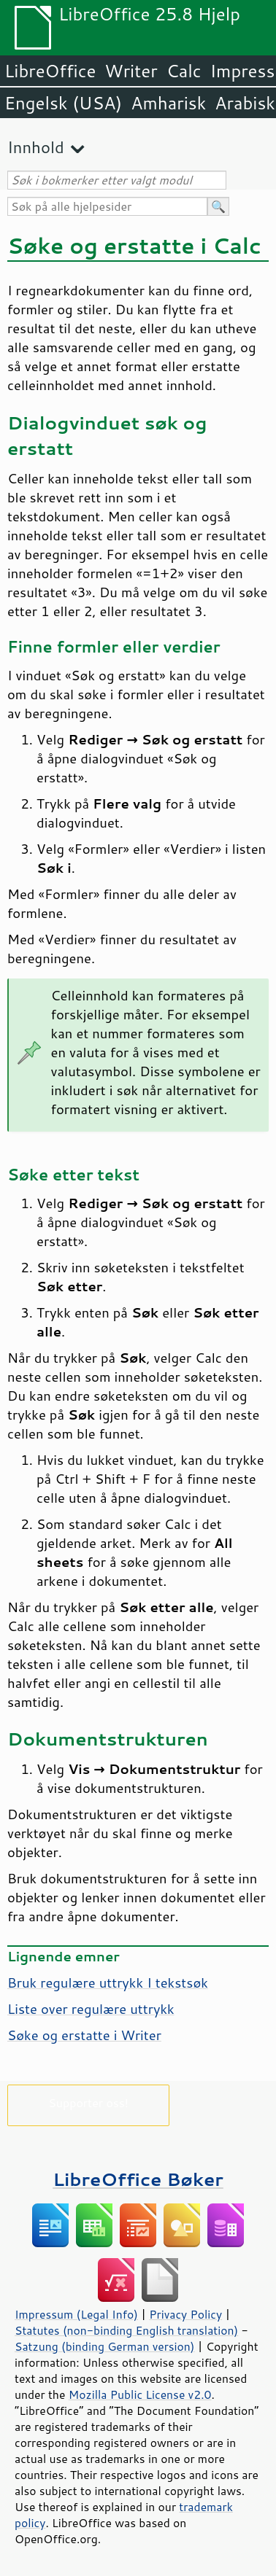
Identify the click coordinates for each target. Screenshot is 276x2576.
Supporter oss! (88, 2102)
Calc (184, 70)
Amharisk (168, 102)
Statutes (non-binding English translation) (126, 2330)
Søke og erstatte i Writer (84, 2035)
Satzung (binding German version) (105, 2346)
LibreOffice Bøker (138, 2179)
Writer (130, 70)
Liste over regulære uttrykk (91, 2008)
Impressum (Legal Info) (76, 2314)
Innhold (35, 147)
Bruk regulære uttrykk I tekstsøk (107, 1982)
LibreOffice (50, 70)
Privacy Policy (185, 2314)
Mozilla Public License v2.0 (140, 2394)
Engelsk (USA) (63, 102)
